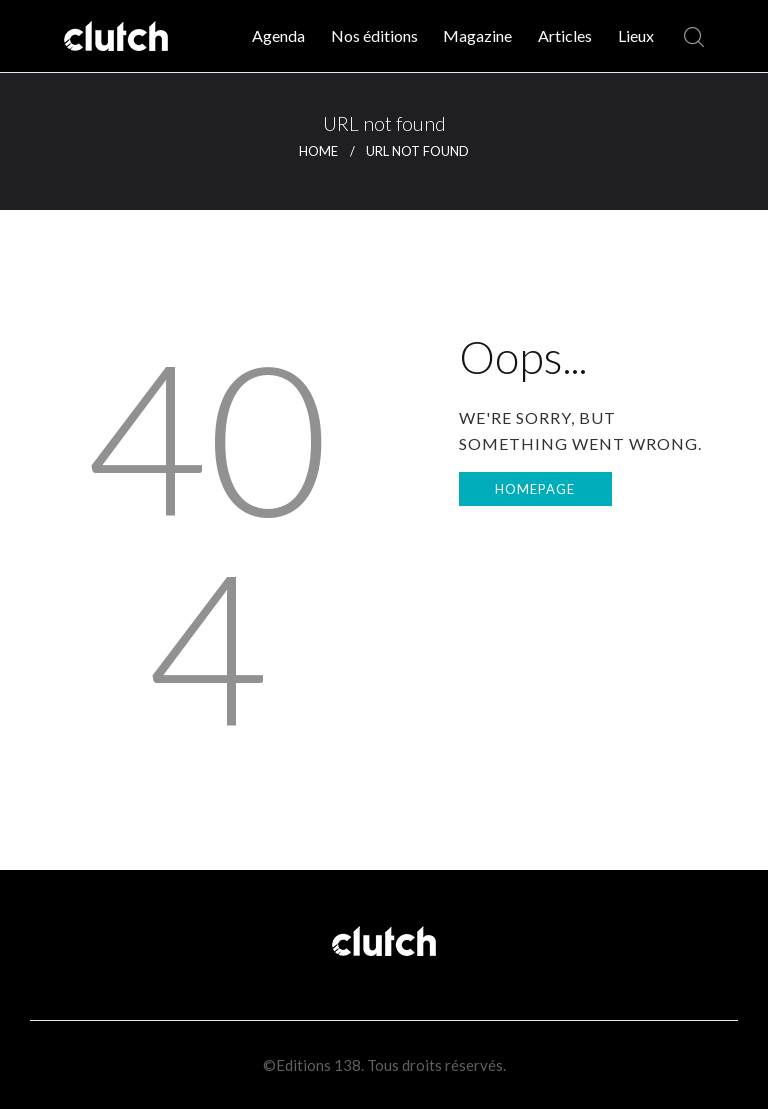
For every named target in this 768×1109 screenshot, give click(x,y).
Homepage (535, 489)
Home (318, 151)
